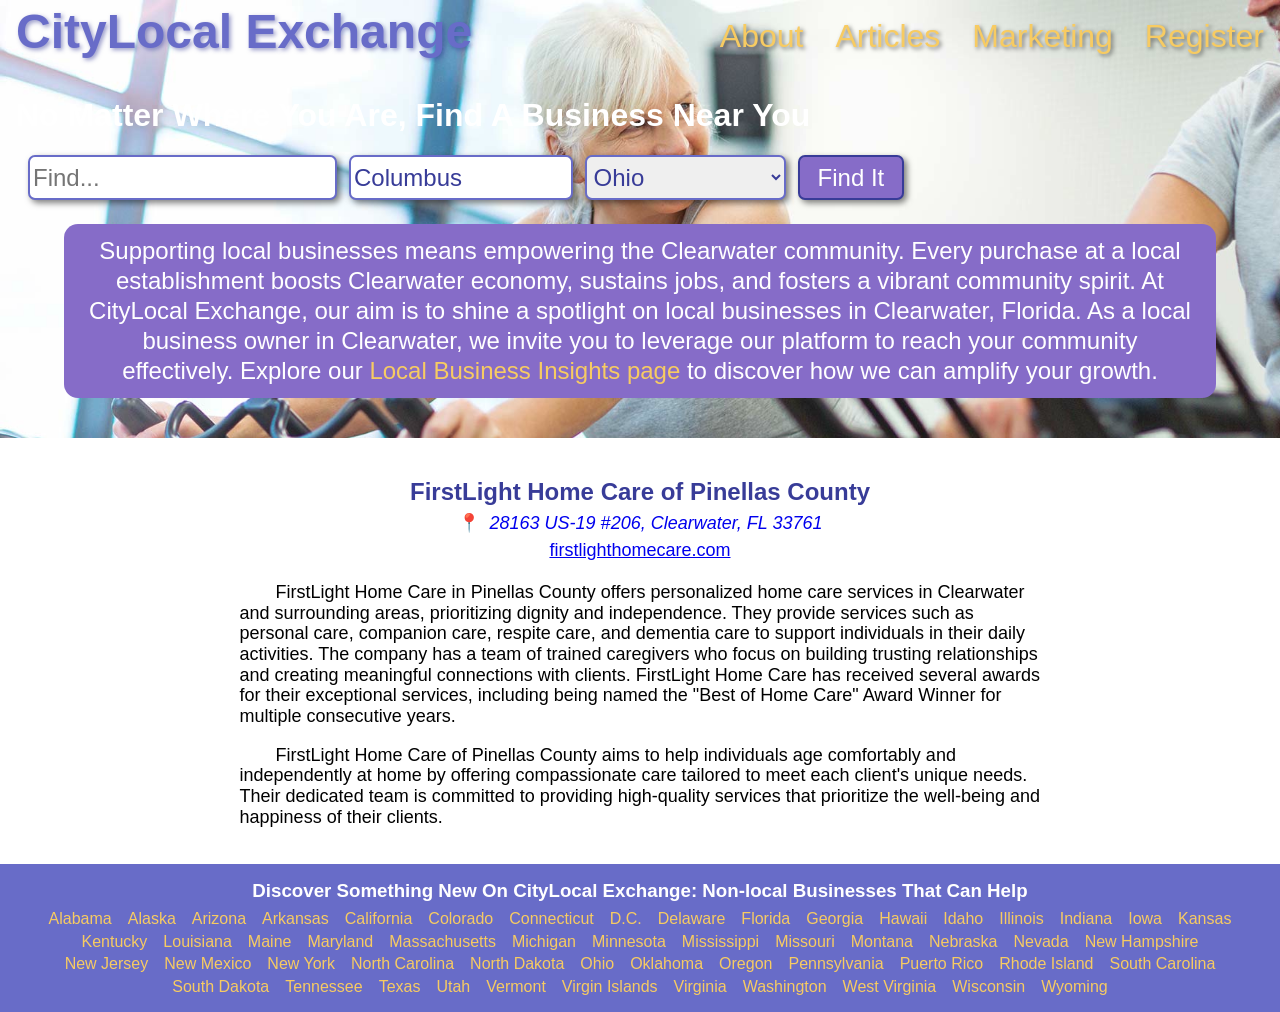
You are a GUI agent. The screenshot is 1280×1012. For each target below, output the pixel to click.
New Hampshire (1142, 941)
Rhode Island (1046, 963)
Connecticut (551, 918)
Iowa (1145, 918)
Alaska (152, 918)
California (379, 918)
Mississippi (720, 941)
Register (1204, 36)
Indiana (1086, 918)
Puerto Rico (942, 963)
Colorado (460, 918)
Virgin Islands (610, 986)
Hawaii (903, 918)
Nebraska (963, 941)
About (762, 36)
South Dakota (220, 986)
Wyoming (1074, 986)
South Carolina (1163, 963)
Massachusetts (442, 941)
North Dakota (517, 963)
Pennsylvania (835, 963)
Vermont (516, 986)
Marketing (1042, 36)
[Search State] (685, 177)
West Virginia (890, 986)
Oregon (745, 963)
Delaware (692, 918)
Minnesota (629, 941)
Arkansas (295, 918)
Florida (765, 918)
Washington (785, 986)
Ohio (597, 963)
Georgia (834, 918)
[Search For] (182, 177)
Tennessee (323, 986)
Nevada (1040, 941)
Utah (453, 986)
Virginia (700, 986)
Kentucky (115, 941)
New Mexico (207, 963)
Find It (851, 177)
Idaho (963, 918)
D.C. (626, 918)
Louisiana (197, 941)
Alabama (80, 918)
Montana (882, 941)
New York (301, 963)
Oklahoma (666, 963)
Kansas (1204, 918)
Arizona (219, 918)
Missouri (805, 941)
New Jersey (107, 963)
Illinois (1021, 918)
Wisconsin (988, 986)
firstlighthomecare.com (639, 550)
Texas (400, 986)
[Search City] (461, 177)
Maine (270, 941)
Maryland (340, 941)
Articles (887, 36)
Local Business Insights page (524, 370)
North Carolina (402, 963)
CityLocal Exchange (244, 31)
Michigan (544, 941)
